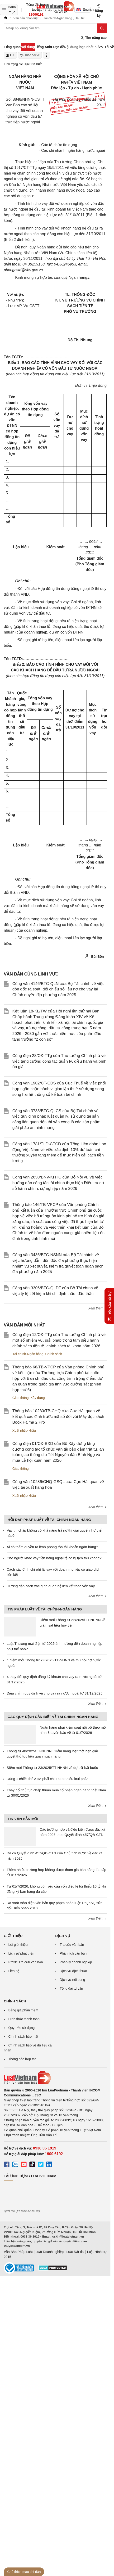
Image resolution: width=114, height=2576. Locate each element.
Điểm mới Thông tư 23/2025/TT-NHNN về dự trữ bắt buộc (52, 1768)
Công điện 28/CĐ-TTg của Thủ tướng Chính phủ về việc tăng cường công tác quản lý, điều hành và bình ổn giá (59, 1061)
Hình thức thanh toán (23, 2019)
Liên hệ (13, 1971)
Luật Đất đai (75, 2252)
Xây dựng (37, 1398)
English (83, 9)
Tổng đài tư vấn (71, 1988)
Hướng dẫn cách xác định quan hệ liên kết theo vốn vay (51, 1586)
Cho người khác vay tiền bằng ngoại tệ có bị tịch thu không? (54, 1558)
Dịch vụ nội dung (72, 1980)
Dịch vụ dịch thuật (73, 1971)
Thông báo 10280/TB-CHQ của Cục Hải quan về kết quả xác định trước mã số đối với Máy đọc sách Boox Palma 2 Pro (58, 1417)
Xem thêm (97, 1308)
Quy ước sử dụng (21, 2028)
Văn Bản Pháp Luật (18, 2252)
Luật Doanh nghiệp (49, 2252)
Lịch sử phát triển (21, 1953)
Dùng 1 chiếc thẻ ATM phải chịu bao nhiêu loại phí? (47, 1779)
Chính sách (53, 1354)
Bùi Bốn (94, 956)
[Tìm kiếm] (102, 28)
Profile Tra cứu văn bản (25, 1962)
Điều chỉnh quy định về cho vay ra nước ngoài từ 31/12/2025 (54, 1693)
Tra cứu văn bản (72, 1945)
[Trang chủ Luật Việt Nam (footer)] (55, 2077)
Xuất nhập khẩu (24, 1430)
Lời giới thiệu (18, 1945)
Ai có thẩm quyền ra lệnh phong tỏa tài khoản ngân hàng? (52, 1547)
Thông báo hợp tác (22, 2059)
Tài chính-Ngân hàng (27, 1354)
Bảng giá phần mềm (23, 2010)
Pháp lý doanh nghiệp (76, 1962)
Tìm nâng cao (94, 38)
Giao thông (20, 1398)
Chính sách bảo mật (23, 2036)
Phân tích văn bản (73, 1953)
